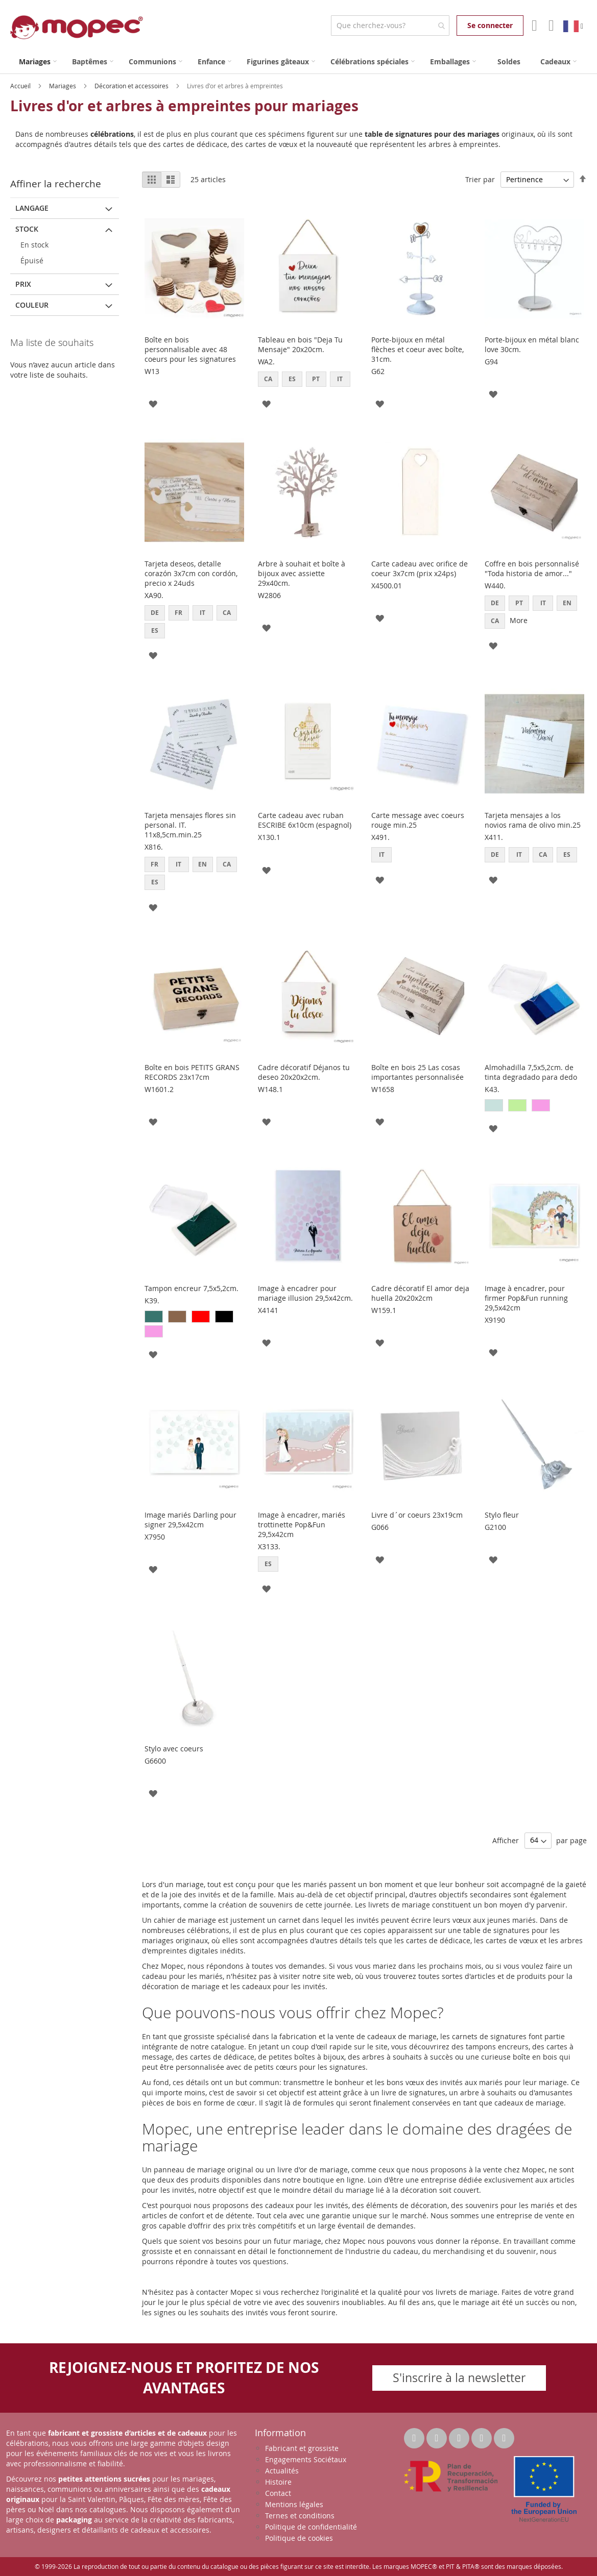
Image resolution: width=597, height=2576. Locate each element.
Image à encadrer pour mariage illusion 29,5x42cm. (305, 1293)
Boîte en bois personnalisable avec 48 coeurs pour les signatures (190, 349)
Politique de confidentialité (311, 2527)
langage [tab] (32, 208)
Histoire (278, 2482)
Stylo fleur (502, 1515)
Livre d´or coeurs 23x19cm (417, 1515)
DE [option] (155, 612)
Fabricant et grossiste (302, 2448)
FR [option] (178, 612)
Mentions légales (294, 2504)
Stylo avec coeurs (174, 1748)
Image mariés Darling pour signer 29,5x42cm (190, 1519)
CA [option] (268, 379)
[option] (494, 1105)
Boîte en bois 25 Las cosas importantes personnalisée (417, 1072)
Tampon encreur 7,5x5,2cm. (191, 1288)
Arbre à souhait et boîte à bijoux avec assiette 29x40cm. (301, 573)
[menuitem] (38, 61)
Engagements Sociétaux (305, 2459)
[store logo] (76, 27)
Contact (278, 2493)
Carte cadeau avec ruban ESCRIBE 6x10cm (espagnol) (304, 820)
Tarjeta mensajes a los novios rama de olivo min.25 (533, 820)
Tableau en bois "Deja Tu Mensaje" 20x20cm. (300, 344)
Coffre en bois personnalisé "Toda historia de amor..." (532, 568)
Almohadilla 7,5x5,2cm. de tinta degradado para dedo (531, 1072)
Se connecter (490, 25)
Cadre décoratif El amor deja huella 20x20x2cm (420, 1293)
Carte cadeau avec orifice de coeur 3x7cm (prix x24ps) (419, 568)
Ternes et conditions (300, 2515)
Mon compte (533, 25)
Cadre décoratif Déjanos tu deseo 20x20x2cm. (304, 1072)
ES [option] (292, 379)
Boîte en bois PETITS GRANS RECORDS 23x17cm (192, 1072)
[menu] (298, 61)
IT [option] (340, 379)
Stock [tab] (26, 229)
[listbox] (307, 380)
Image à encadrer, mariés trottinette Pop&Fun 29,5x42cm (301, 1524)
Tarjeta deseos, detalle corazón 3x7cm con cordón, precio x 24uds (191, 573)
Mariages (63, 86)
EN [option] (567, 603)
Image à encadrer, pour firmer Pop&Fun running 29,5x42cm (526, 1297)
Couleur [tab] (32, 305)
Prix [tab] (23, 284)
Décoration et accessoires (132, 86)
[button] (153, 403)
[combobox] (389, 25)
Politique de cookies (299, 2538)
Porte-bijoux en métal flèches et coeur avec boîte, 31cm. (417, 349)
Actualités (282, 2470)
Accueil (21, 86)
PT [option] (316, 379)
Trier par (480, 179)
